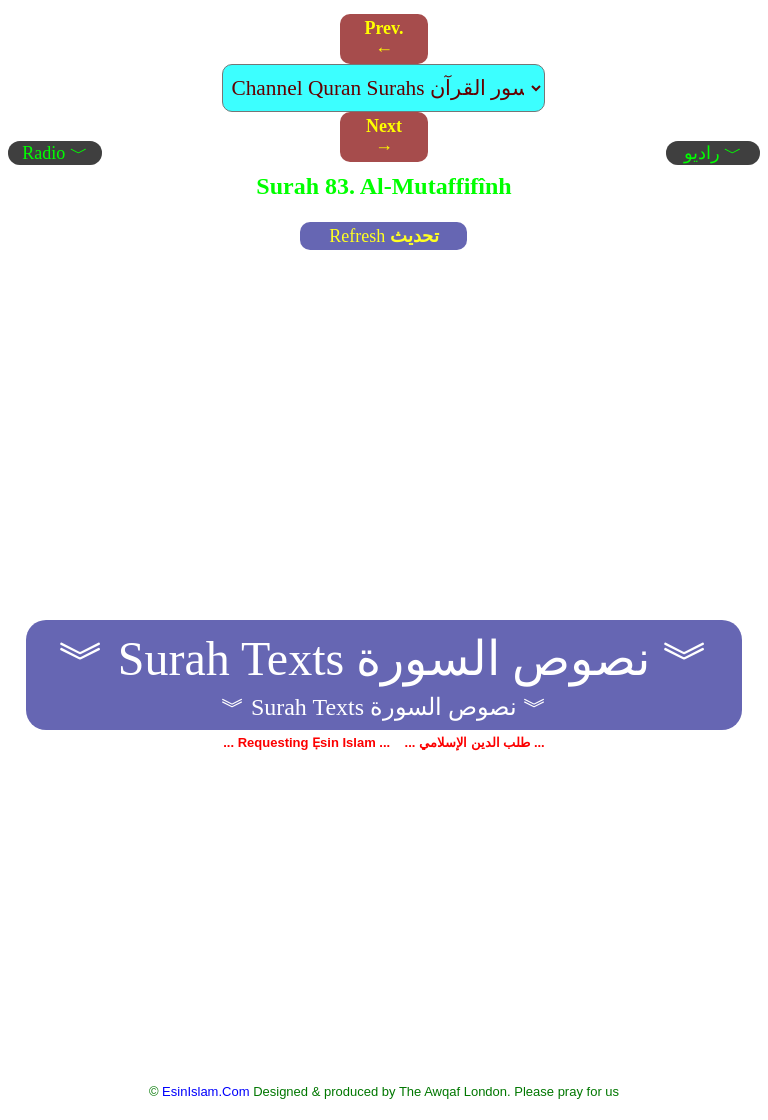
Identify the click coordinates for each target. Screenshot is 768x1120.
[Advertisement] (384, 408)
